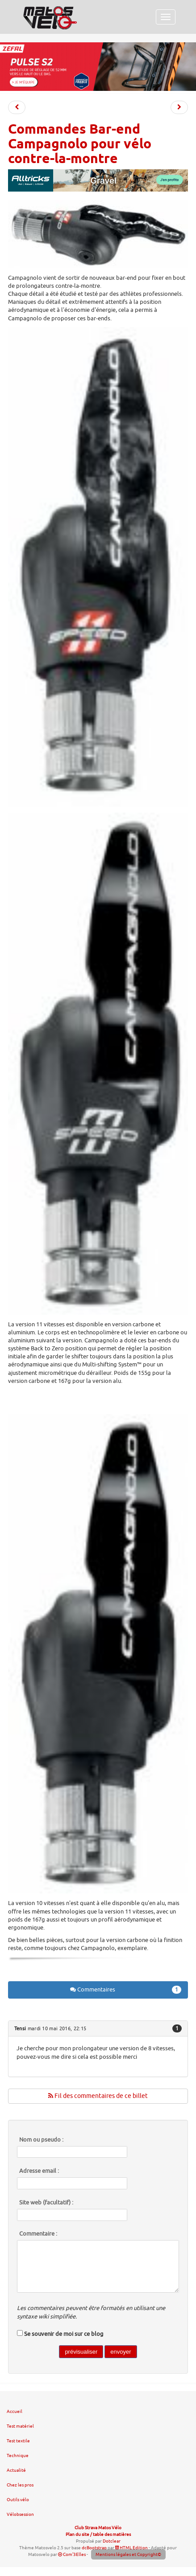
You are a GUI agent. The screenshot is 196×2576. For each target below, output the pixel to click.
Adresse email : (39, 2171)
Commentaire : (38, 2233)
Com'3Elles (72, 2554)
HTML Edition (131, 2548)
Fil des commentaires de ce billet (98, 2096)
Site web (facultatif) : (46, 2202)
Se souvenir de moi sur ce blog (64, 2334)
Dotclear (112, 2541)
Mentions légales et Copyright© (128, 2554)
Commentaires (125, 1990)
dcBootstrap (94, 2548)
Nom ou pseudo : (41, 2139)
